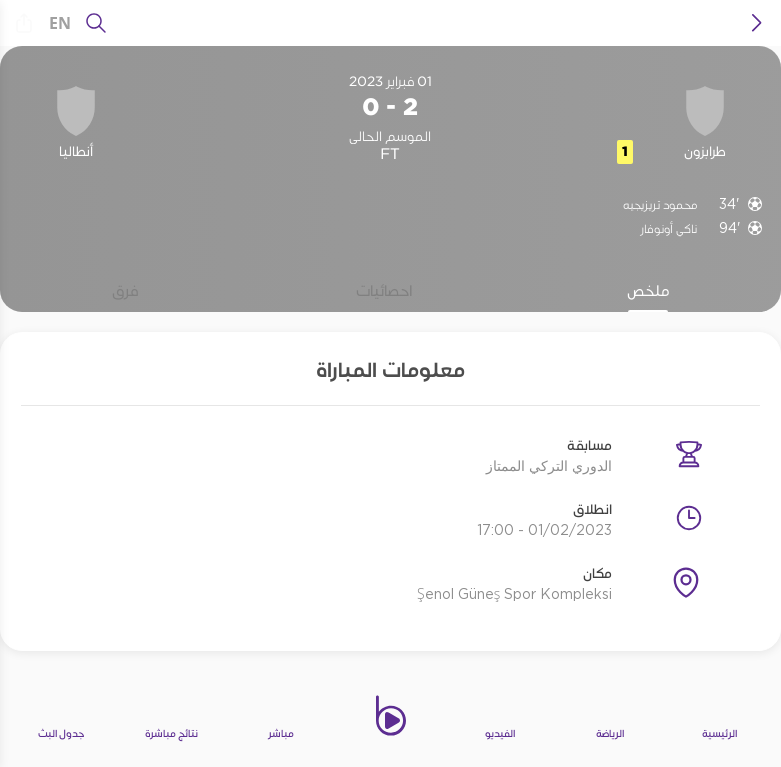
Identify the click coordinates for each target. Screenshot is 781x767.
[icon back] (757, 23)
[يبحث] (96, 23)
